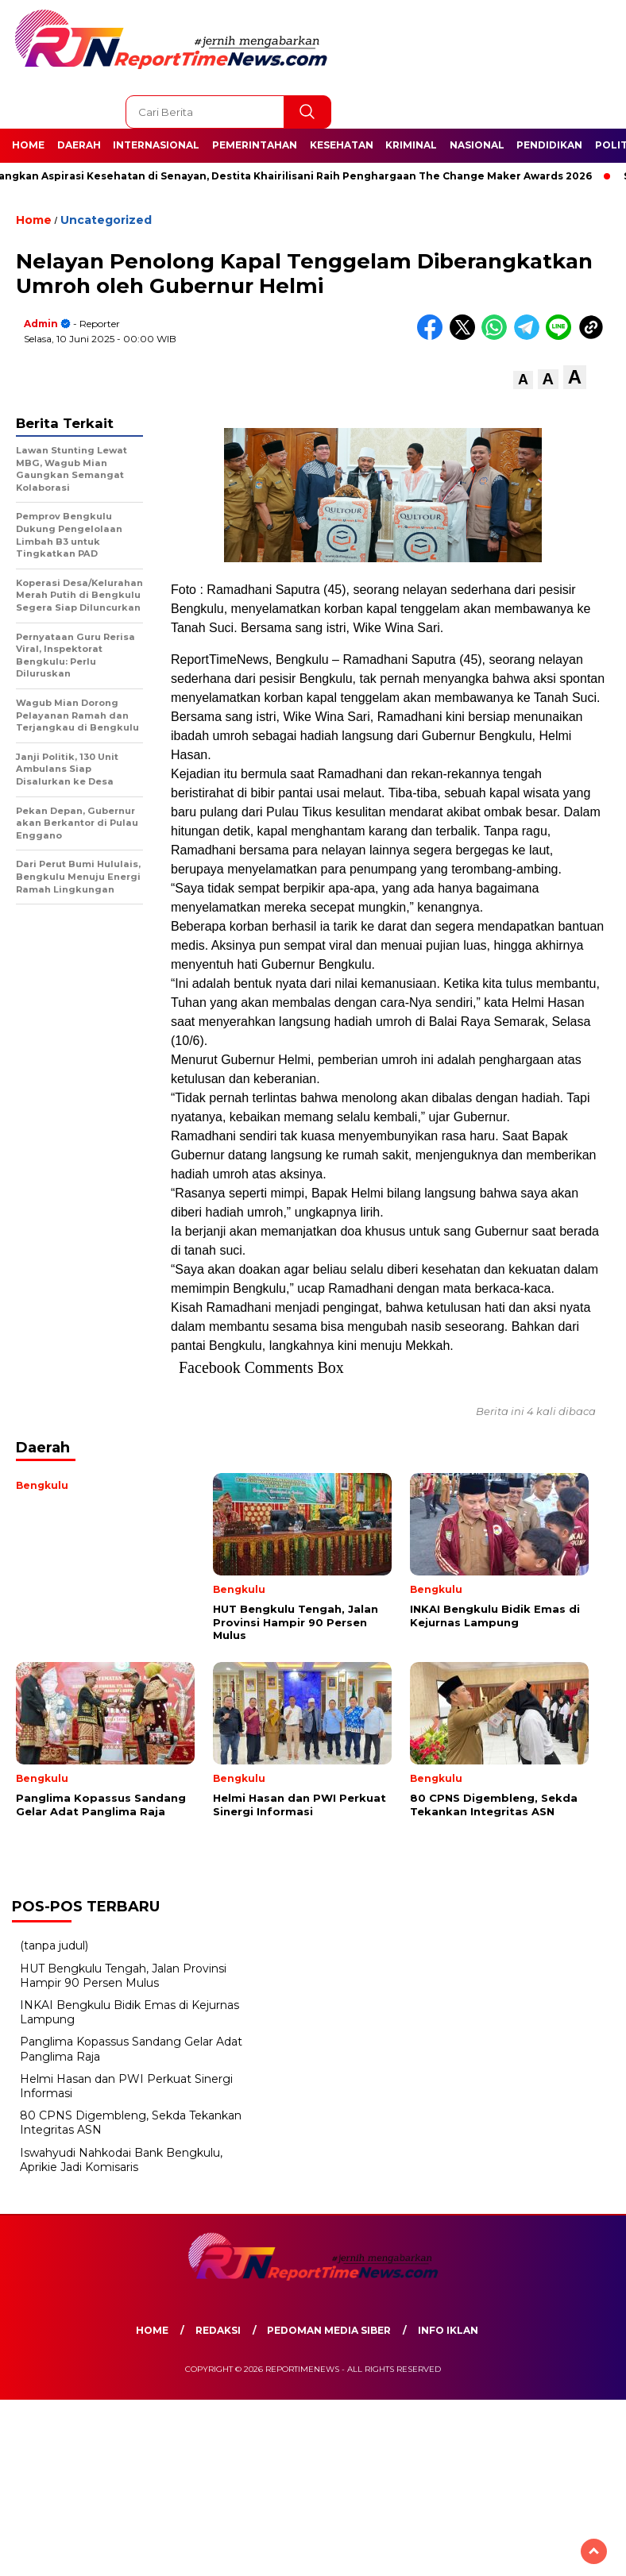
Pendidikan (549, 145)
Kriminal (411, 145)
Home (28, 145)
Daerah (79, 145)
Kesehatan (341, 145)
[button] (523, 380)
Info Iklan (448, 2330)
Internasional (156, 145)
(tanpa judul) (54, 1945)
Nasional (477, 145)
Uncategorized (106, 220)
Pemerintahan (254, 145)
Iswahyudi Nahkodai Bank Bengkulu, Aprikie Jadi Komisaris (121, 2160)
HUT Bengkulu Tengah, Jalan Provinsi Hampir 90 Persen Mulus (123, 1975)
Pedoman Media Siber (329, 2330)
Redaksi (218, 2330)
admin (41, 324)
